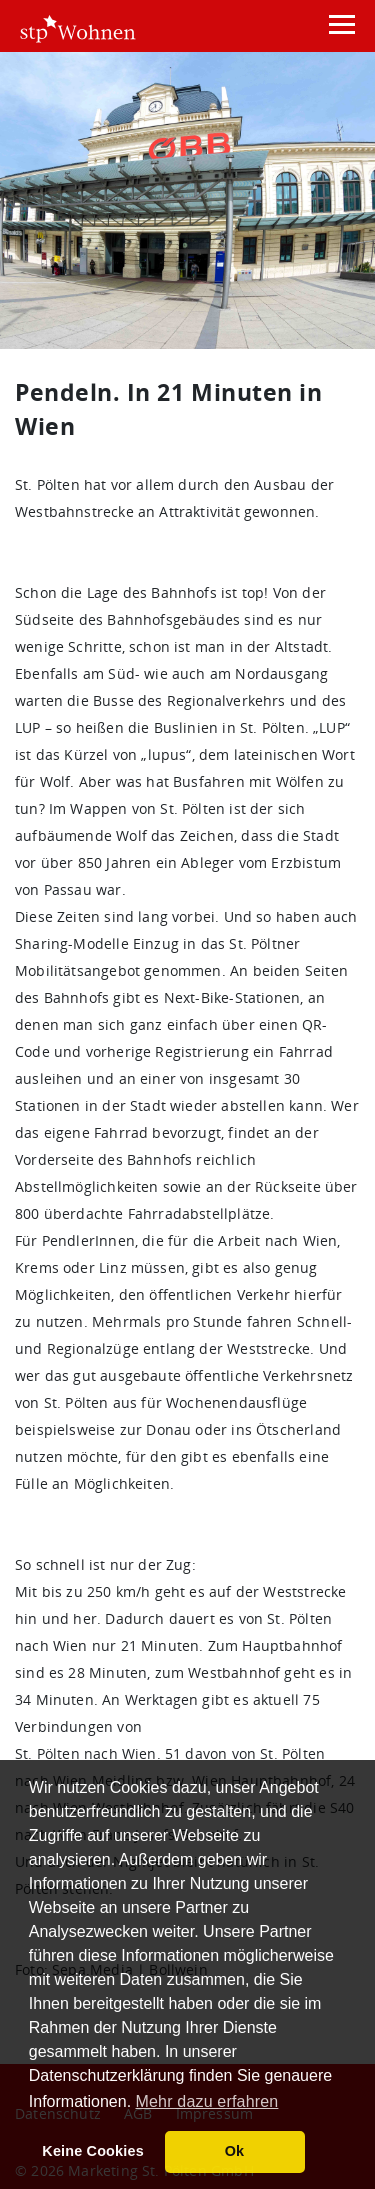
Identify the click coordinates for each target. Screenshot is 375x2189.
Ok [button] (235, 2151)
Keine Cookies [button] (93, 2151)
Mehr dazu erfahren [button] (207, 2101)
